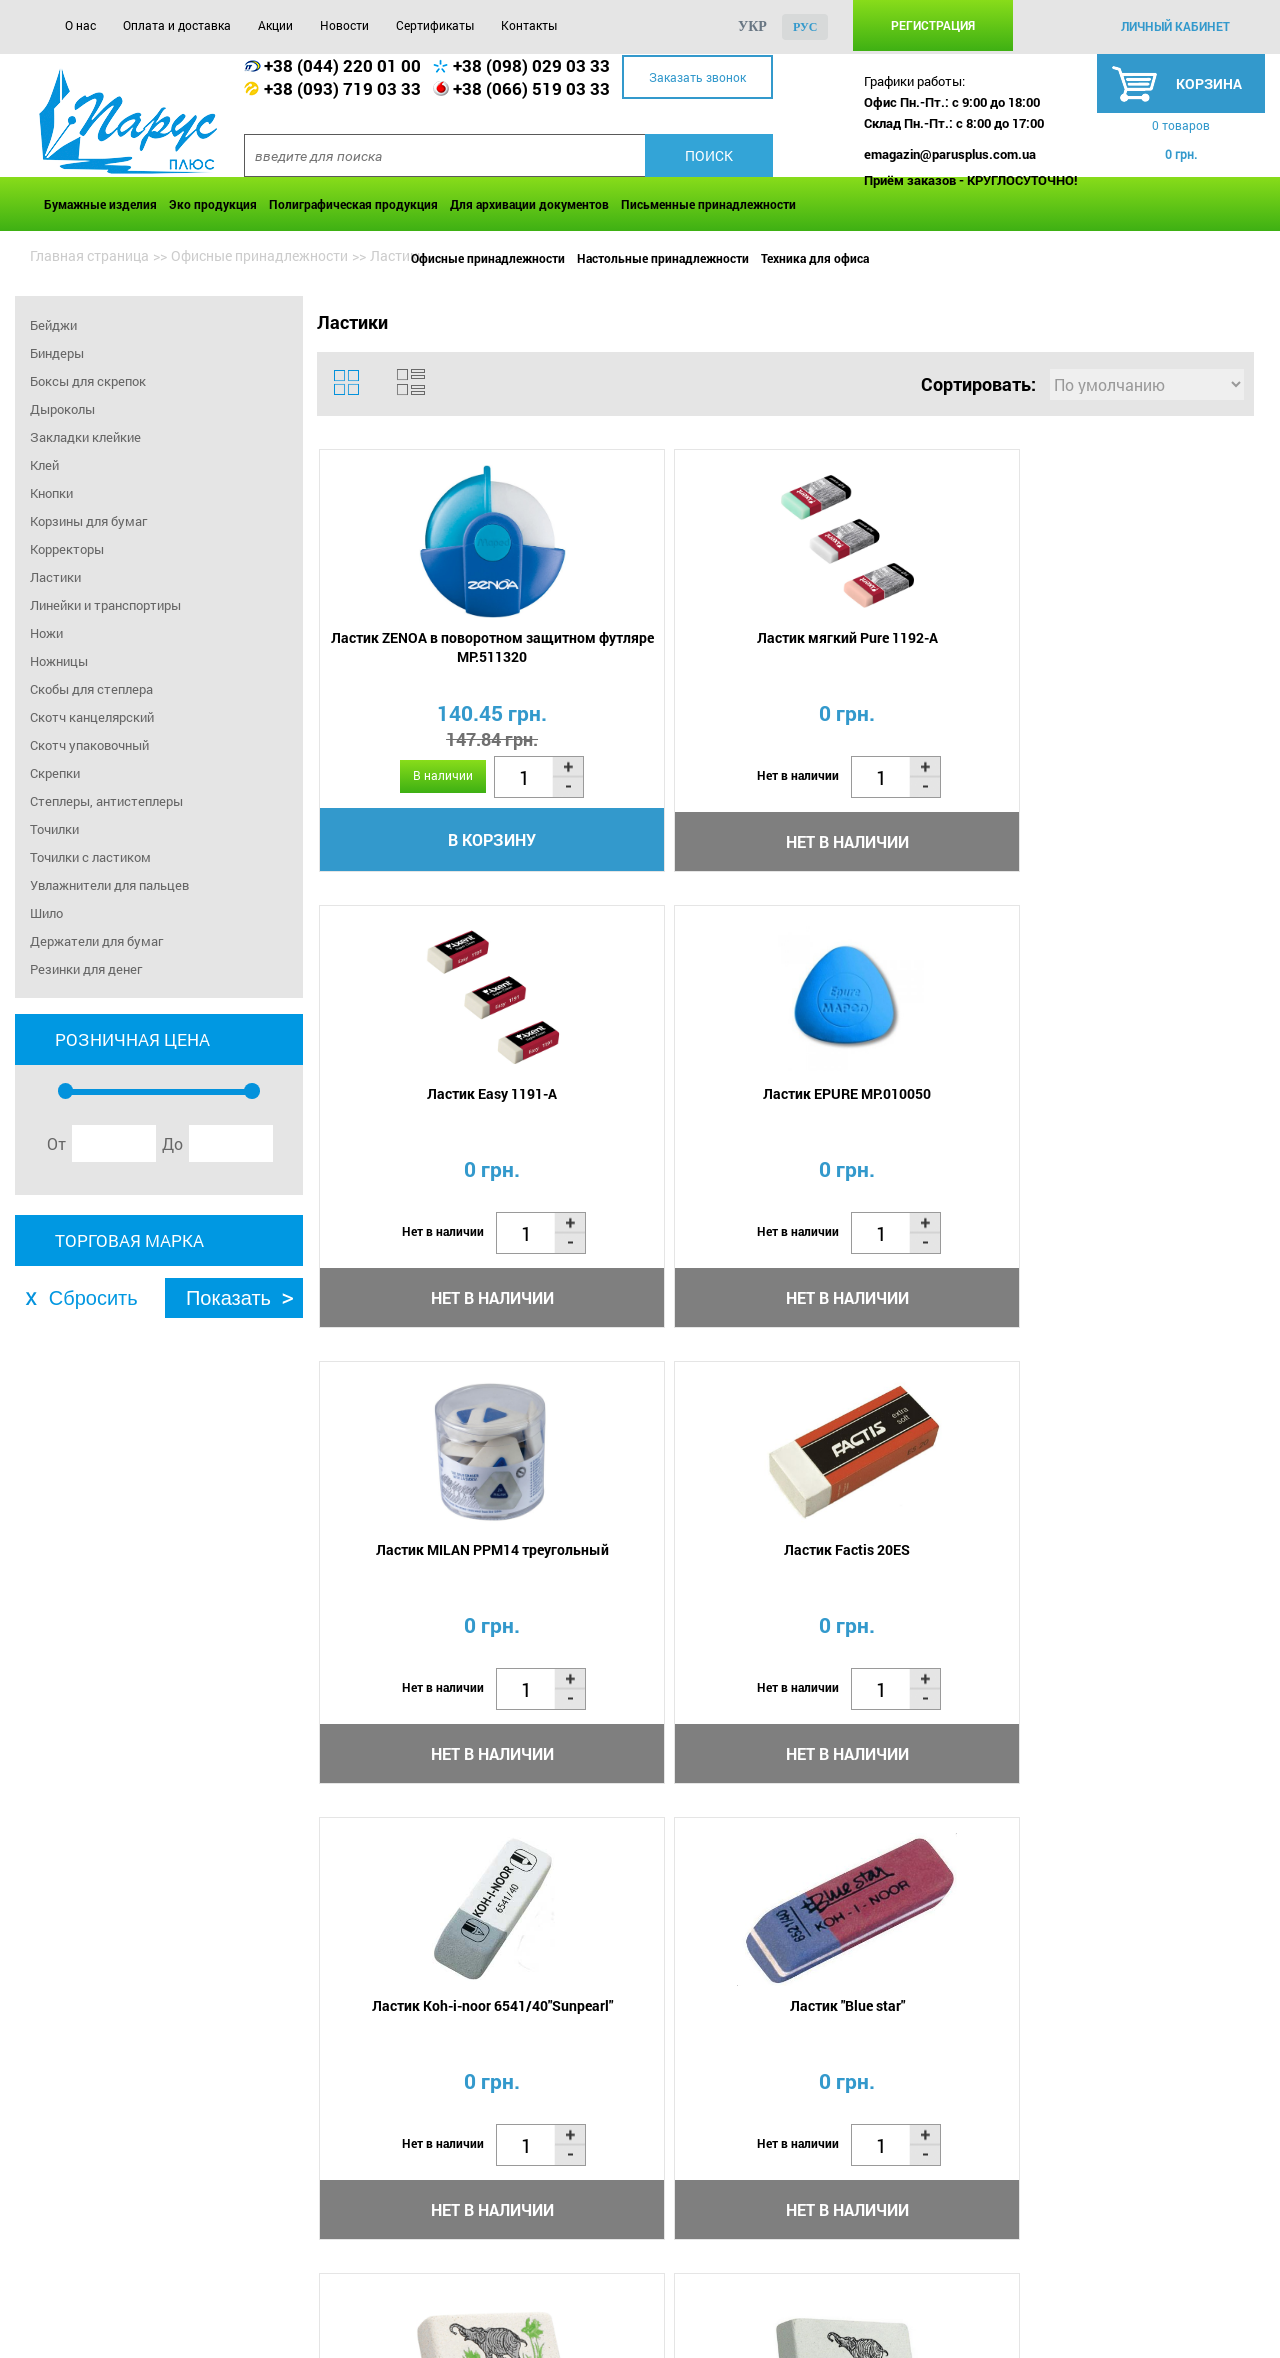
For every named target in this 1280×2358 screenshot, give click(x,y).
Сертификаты (435, 25)
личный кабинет (1175, 26)
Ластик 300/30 (899, 1566)
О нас (80, 25)
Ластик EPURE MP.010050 (1134, 640)
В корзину (432, 842)
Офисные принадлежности (488, 258)
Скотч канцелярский (92, 717)
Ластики (55, 577)
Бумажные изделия (100, 204)
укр (752, 26)
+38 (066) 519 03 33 (531, 88)
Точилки (54, 829)
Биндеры (57, 353)
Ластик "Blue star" (1134, 1103)
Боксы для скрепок (88, 381)
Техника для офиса (815, 258)
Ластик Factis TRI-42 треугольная (1134, 1576)
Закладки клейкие (85, 437)
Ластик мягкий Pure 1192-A (665, 640)
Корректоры (67, 549)
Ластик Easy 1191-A (900, 640)
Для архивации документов (529, 204)
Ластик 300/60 (665, 1566)
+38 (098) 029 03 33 (531, 65)
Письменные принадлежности (708, 204)
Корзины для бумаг (88, 521)
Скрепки (55, 773)
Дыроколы (62, 409)
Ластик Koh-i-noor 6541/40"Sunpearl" (899, 1113)
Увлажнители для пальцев (109, 885)
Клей (44, 465)
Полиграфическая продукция (353, 204)
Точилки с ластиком (90, 857)
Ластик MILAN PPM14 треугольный (431, 1113)
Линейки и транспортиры (105, 605)
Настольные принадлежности (663, 258)
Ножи (46, 633)
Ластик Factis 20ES (666, 1103)
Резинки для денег (86, 969)
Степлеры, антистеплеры (106, 801)
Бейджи (53, 325)
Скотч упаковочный (89, 745)
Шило (46, 913)
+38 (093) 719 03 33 (342, 88)
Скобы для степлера (91, 689)
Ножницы (59, 661)
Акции (275, 25)
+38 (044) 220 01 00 (342, 65)
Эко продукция (213, 204)
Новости (344, 25)
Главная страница (89, 255)
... (834, 1891)
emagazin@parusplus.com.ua (950, 154)
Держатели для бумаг (96, 941)
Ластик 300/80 (431, 1566)
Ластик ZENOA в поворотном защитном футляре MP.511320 (431, 650)
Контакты (529, 25)
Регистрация (933, 25)
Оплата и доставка (177, 25)
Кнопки (51, 493)
